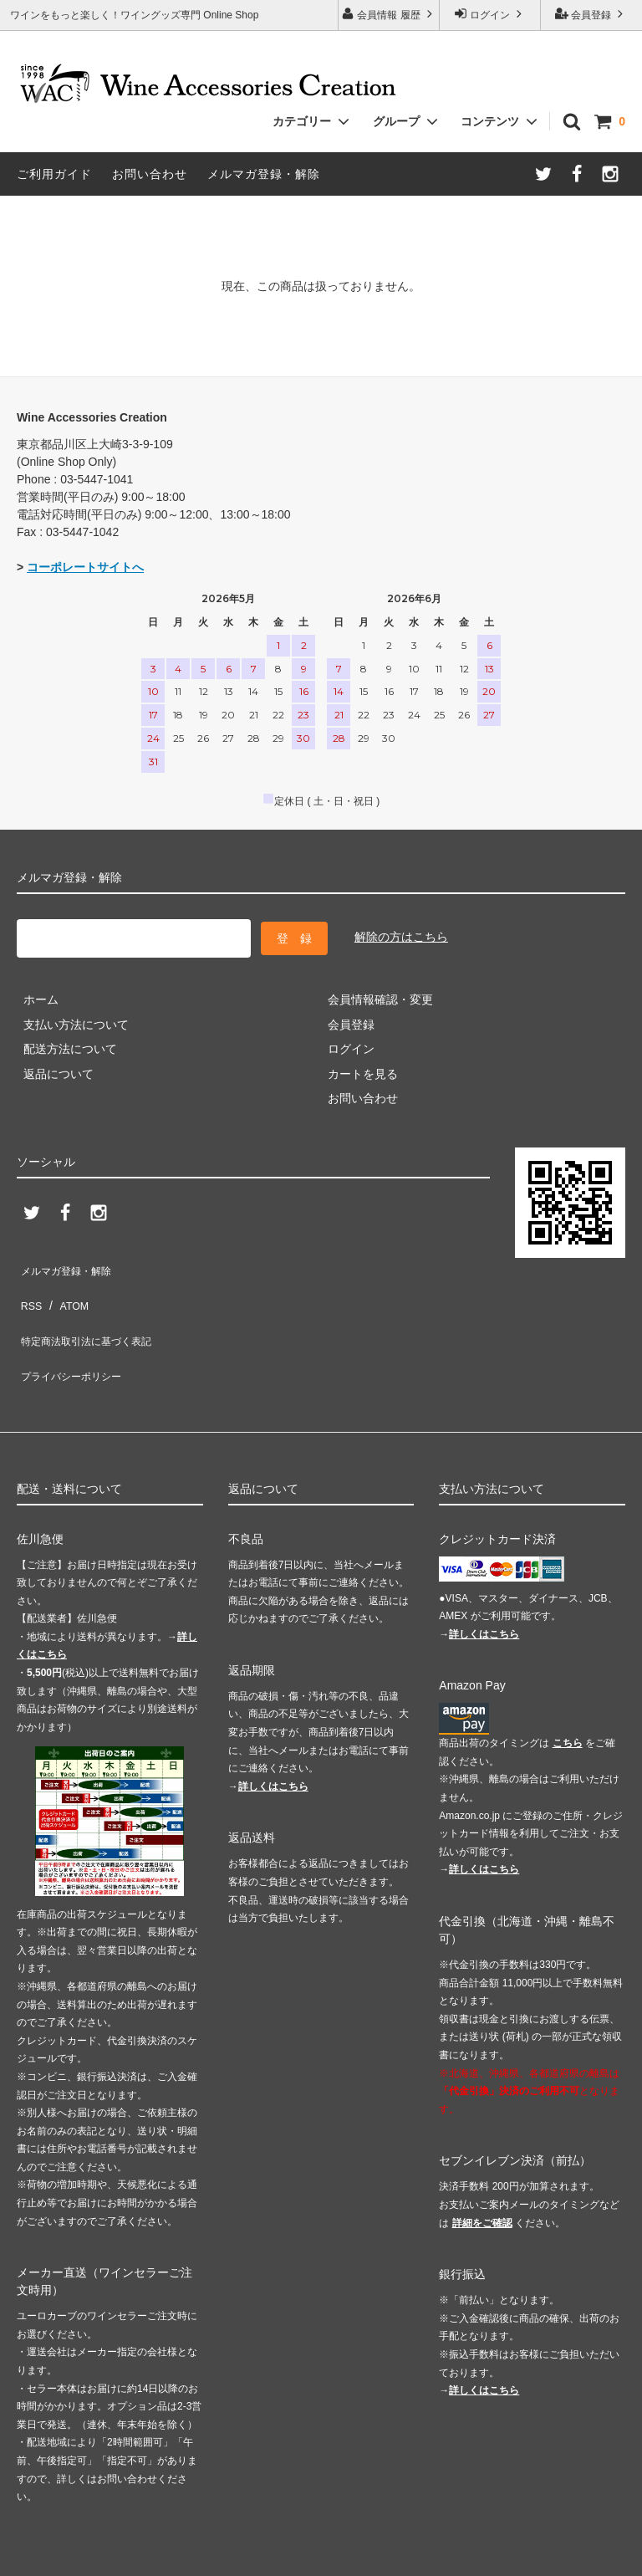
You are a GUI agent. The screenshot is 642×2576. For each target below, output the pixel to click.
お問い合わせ (149, 174)
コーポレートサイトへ (85, 567)
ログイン (490, 14)
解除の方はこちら (401, 934)
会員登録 (591, 14)
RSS (29, 1285)
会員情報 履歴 (388, 14)
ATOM (66, 1285)
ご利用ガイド (54, 174)
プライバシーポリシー (75, 1335)
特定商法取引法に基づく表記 (93, 1309)
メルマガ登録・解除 (263, 174)
